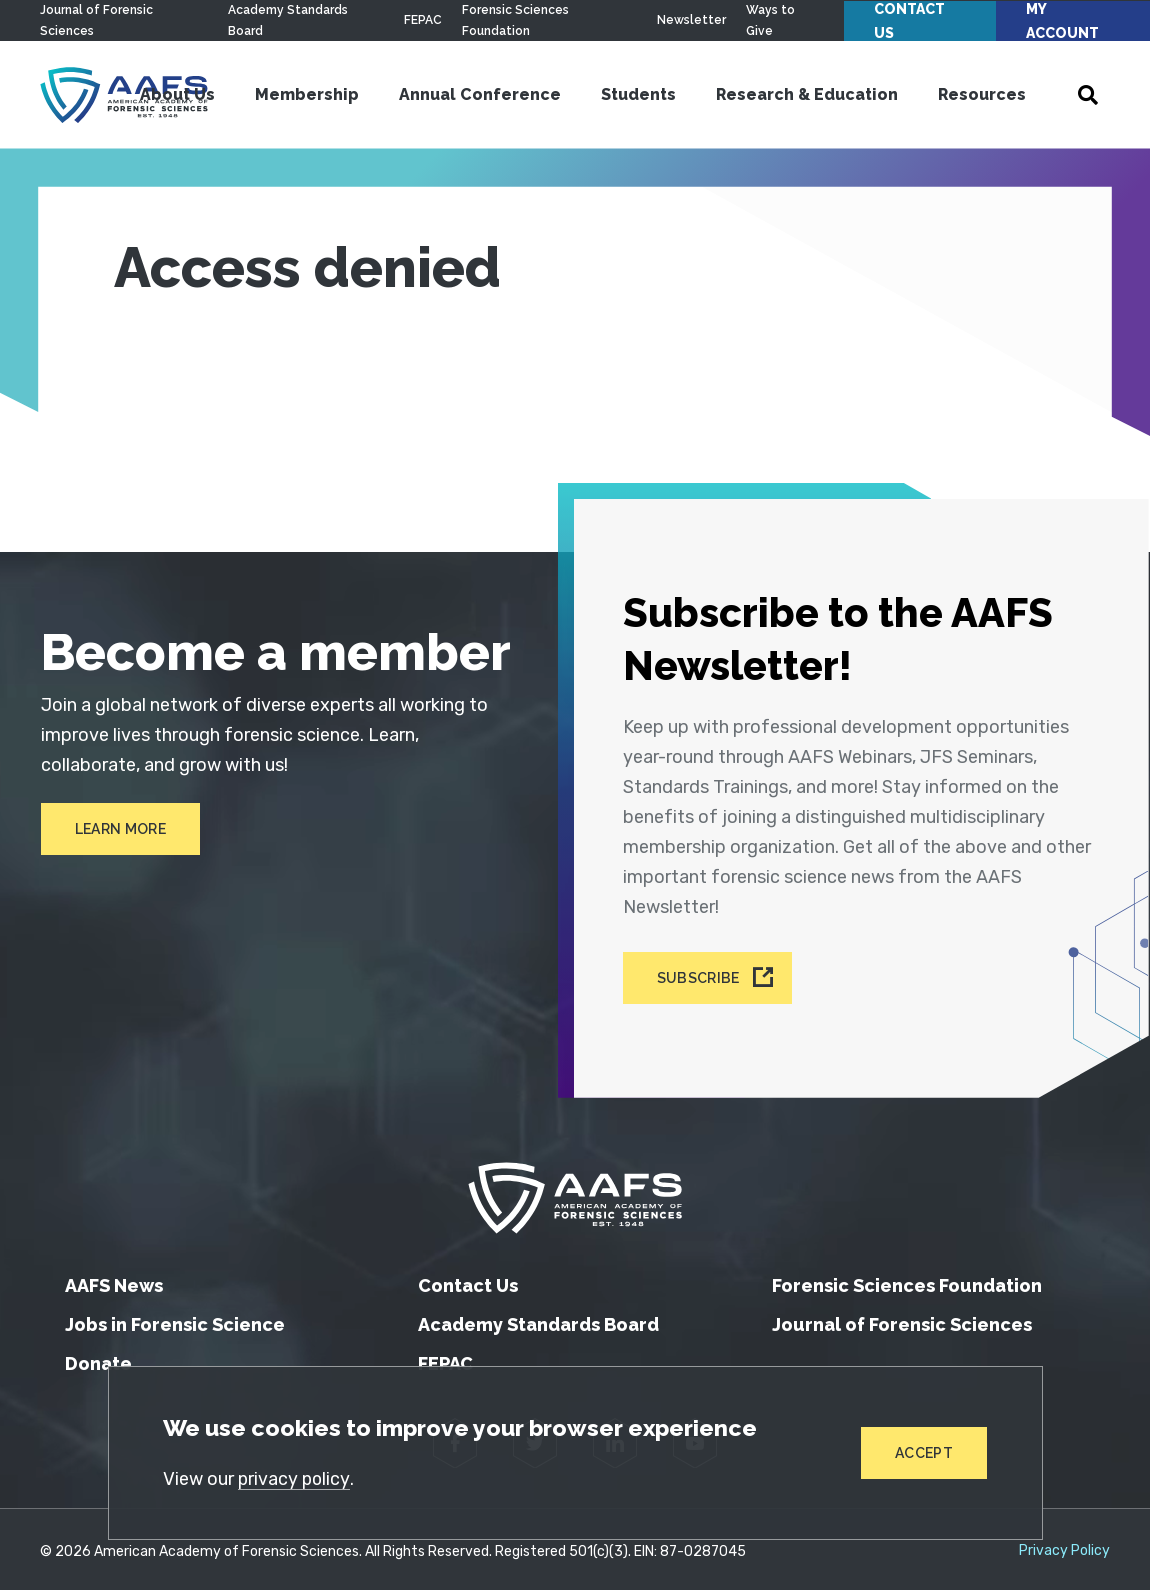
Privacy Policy (1064, 1546)
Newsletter (691, 20)
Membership (307, 94)
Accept (924, 1453)
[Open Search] (1088, 95)
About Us (177, 94)
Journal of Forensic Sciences (902, 1319)
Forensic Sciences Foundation (907, 1280)
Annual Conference (480, 94)
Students (638, 94)
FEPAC (423, 20)
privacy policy (296, 1479)
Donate (98, 1358)
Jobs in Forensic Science (175, 1319)
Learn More (119, 829)
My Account (1062, 21)
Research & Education (807, 94)
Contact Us (909, 21)
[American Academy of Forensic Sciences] (575, 1193)
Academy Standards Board (538, 1319)
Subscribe (701, 975)
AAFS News (114, 1280)
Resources (982, 94)
